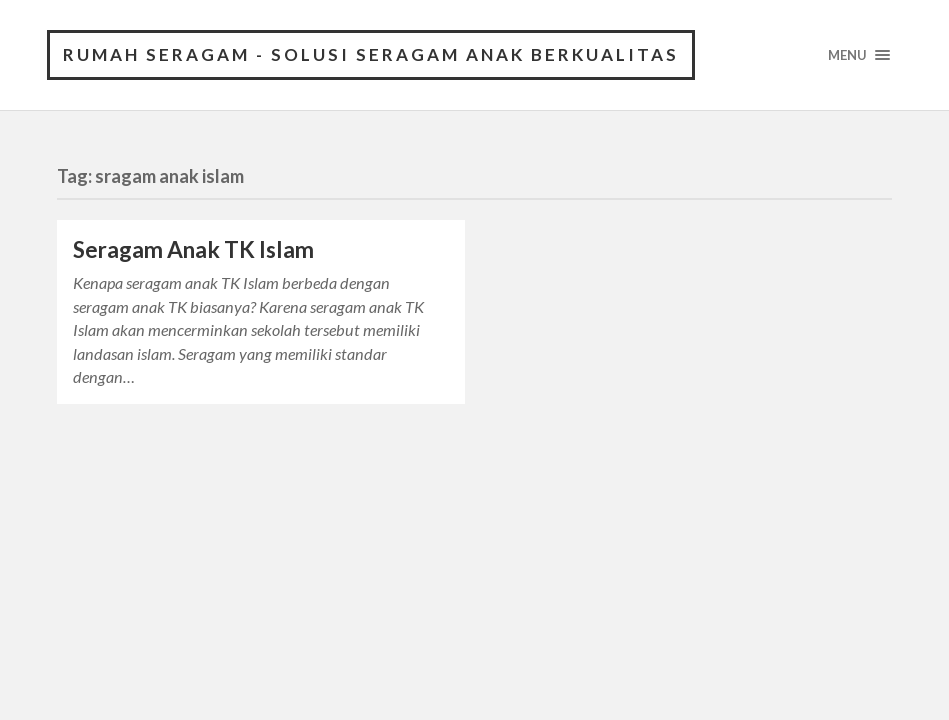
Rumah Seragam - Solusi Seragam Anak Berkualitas (371, 54)
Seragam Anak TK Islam (193, 249)
